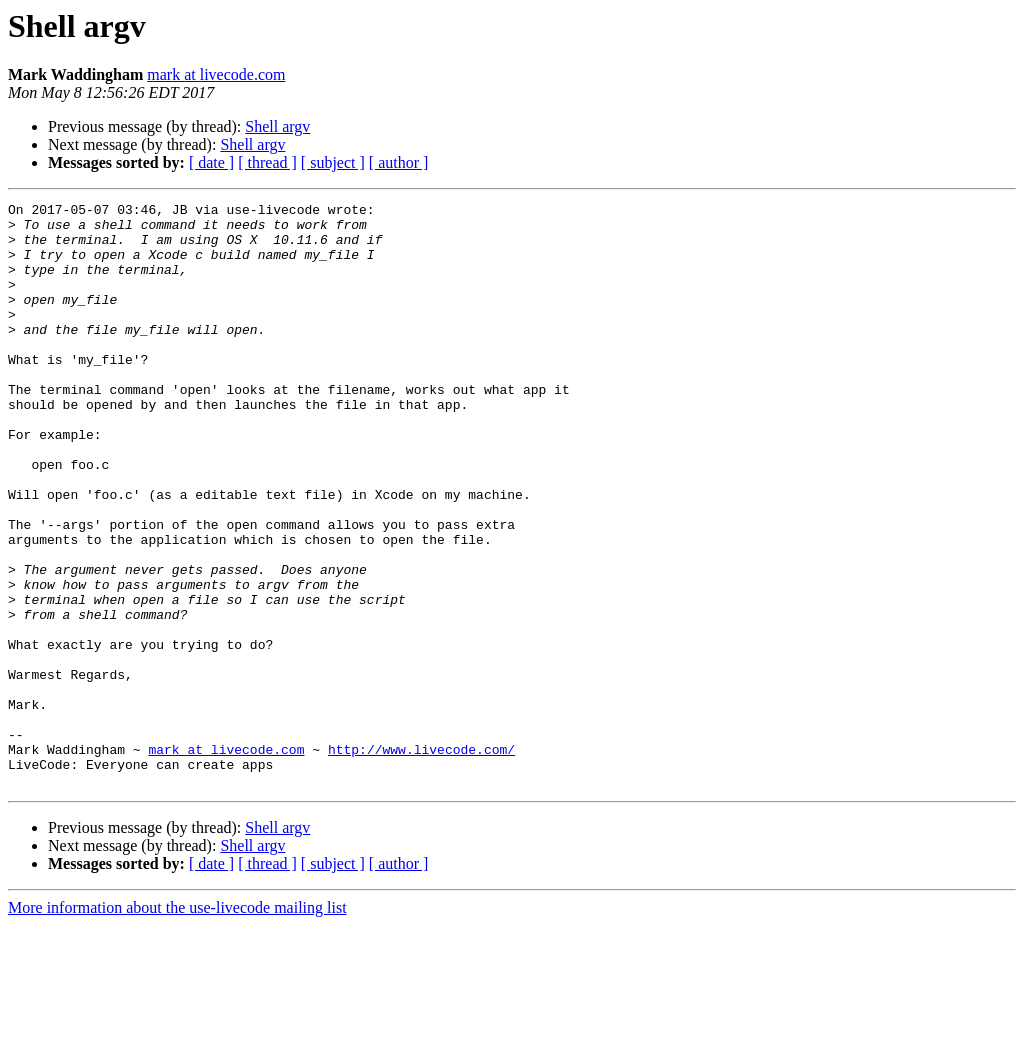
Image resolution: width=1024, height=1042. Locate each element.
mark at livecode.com (216, 74)
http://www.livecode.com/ (421, 860)
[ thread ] (267, 162)
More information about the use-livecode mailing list (177, 1024)
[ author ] (399, 162)
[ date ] (211, 162)
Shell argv (277, 126)
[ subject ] (333, 162)
